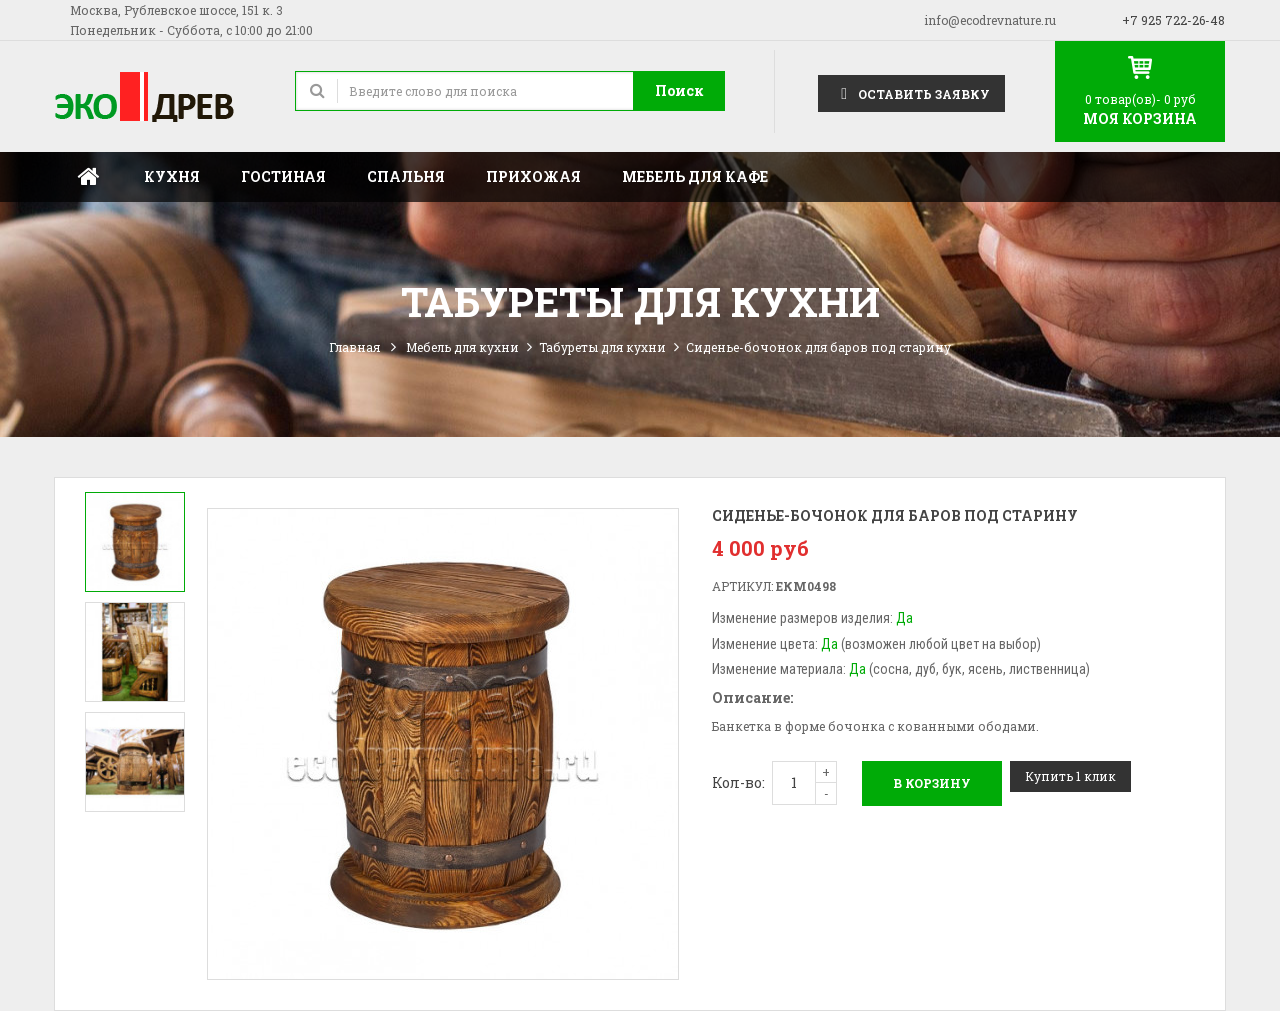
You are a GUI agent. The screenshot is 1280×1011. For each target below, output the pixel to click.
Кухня (172, 176)
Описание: (752, 697)
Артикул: (742, 586)
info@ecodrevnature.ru (990, 20)
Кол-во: (738, 782)
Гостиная (283, 176)
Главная (89, 177)
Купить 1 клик (1070, 776)
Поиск (679, 90)
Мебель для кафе (695, 176)
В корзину (932, 783)
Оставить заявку (911, 92)
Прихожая (533, 176)
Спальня (406, 176)
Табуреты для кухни (602, 347)
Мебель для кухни (462, 347)
